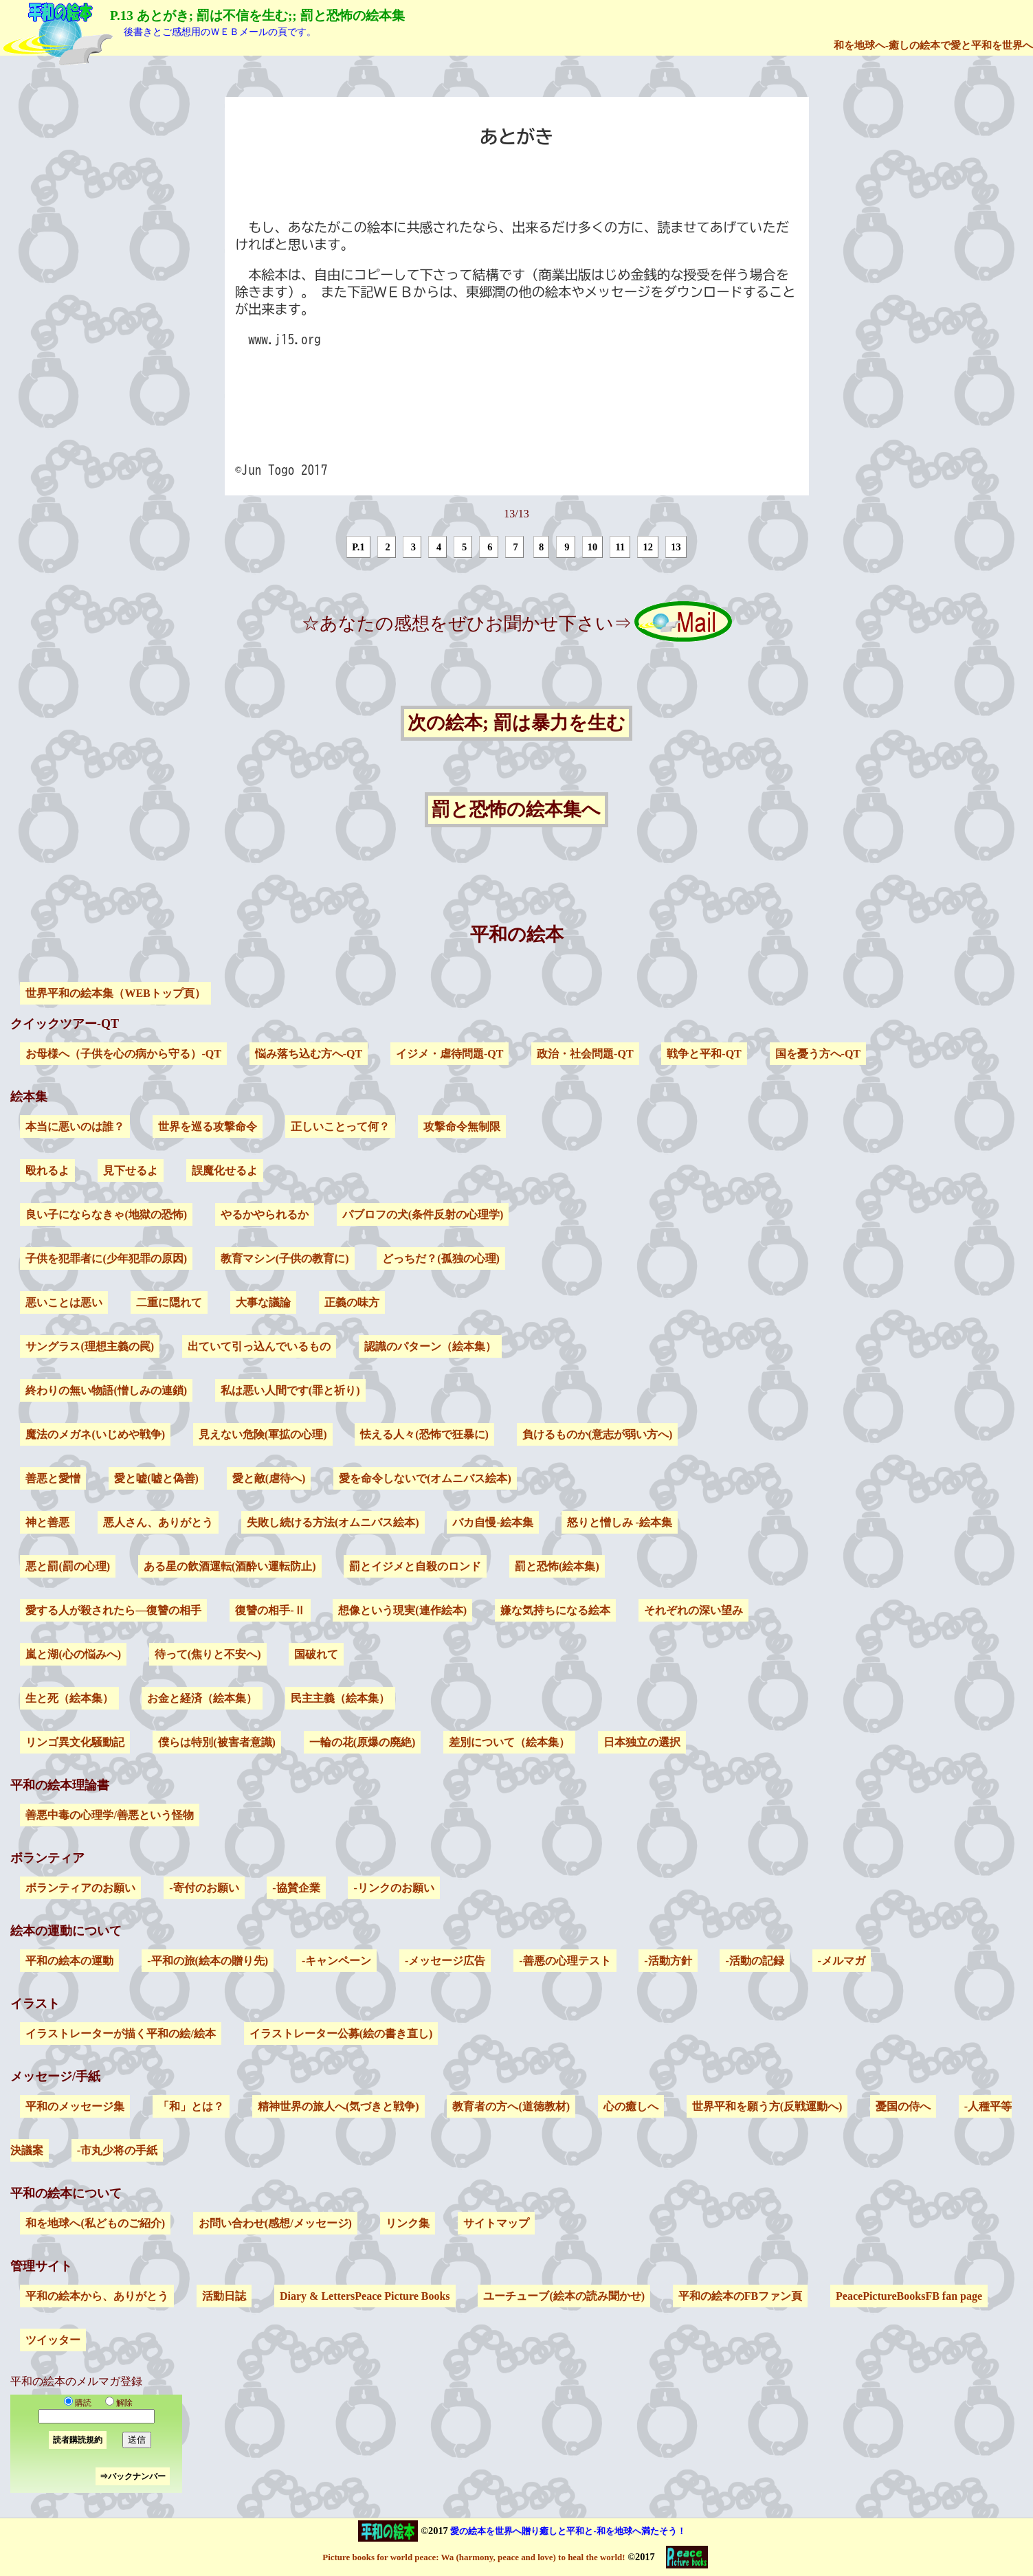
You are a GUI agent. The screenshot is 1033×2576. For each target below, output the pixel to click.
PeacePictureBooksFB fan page (909, 2296)
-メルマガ (841, 1961)
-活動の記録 (754, 1961)
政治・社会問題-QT (585, 1054)
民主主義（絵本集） (340, 1698)
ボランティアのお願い (80, 1888)
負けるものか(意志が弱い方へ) (597, 1434)
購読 (77, 2403)
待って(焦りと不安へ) (208, 1654)
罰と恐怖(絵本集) (557, 1566)
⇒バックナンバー (133, 2476)
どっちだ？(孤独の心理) (441, 1258)
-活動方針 (667, 1961)
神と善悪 (47, 1522)
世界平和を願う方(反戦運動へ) (767, 2106)
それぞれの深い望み (693, 1610)
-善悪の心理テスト (564, 1961)
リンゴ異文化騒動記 (74, 1742)
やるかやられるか (265, 1214)
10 (592, 546)
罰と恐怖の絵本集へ (516, 810)
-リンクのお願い (393, 1888)
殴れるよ (47, 1170)
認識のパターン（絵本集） (430, 1346)
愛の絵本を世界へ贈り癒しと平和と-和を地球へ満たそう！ (567, 2531)
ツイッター (52, 2340)
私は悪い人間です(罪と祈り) (290, 1390)
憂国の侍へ (903, 2106)
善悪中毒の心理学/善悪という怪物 (109, 1815)
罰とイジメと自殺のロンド (415, 1566)
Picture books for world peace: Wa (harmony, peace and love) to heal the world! (473, 2557)
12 (648, 546)
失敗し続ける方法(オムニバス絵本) (333, 1522)
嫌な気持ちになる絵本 (555, 1610)
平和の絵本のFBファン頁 (740, 2296)
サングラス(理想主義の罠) (89, 1346)
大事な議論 (263, 1302)
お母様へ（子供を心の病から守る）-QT (123, 1054)
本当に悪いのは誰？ (74, 1126)
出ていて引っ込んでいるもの (259, 1346)
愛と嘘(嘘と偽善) (156, 1478)
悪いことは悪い (63, 1302)
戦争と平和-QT (704, 1054)
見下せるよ (130, 1170)
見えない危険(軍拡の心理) (263, 1434)
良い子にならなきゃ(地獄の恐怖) (106, 1214)
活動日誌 (224, 2296)
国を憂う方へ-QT (817, 1054)
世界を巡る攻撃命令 (207, 1126)
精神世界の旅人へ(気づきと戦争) (338, 2106)
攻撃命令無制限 (461, 1126)
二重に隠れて (169, 1302)
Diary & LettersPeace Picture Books (365, 2296)
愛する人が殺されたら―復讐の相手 (113, 1610)
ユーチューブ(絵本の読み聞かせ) (564, 2296)
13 (675, 546)
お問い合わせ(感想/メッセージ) (275, 2223)
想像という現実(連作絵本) (402, 1610)
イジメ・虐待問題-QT (449, 1054)
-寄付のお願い (203, 1888)
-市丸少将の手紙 (117, 2150)
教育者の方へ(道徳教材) (511, 2106)
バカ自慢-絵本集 (492, 1522)
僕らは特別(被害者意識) (217, 1742)
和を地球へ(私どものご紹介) (95, 2223)
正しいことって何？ (340, 1126)
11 (620, 546)
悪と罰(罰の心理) (67, 1566)
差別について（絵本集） (509, 1742)
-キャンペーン (336, 1961)
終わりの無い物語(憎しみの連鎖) (106, 1390)
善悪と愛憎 (52, 1478)
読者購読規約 (77, 2440)
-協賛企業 (296, 1888)
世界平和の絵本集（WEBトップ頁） (115, 993)
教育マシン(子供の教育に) (285, 1258)
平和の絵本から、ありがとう (96, 2296)
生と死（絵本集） (69, 1698)
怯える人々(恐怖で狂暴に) (424, 1434)
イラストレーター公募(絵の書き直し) (341, 2033)
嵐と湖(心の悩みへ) (73, 1654)
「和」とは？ (191, 2106)
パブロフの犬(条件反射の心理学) (423, 1214)
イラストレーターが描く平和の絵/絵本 (120, 2033)
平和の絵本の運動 (69, 1961)
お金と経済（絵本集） (202, 1698)
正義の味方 (351, 1302)
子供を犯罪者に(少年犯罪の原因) (106, 1258)
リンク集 (408, 2223)
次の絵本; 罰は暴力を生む (516, 723)
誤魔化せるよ (225, 1170)
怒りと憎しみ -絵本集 (619, 1522)
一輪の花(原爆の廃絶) (362, 1742)
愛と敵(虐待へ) (269, 1478)
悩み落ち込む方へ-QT (308, 1054)
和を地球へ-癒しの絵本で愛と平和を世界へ (933, 45)
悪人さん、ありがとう (158, 1522)
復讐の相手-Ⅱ (269, 1610)
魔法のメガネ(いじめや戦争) (95, 1434)
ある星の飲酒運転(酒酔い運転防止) (230, 1566)
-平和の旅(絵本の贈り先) (207, 1961)
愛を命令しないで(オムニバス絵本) (425, 1478)
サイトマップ (496, 2223)
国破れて (316, 1654)
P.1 (358, 546)
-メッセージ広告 (445, 1961)
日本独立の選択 (641, 1742)
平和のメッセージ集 (74, 2106)
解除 (116, 2403)
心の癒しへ (630, 2106)
